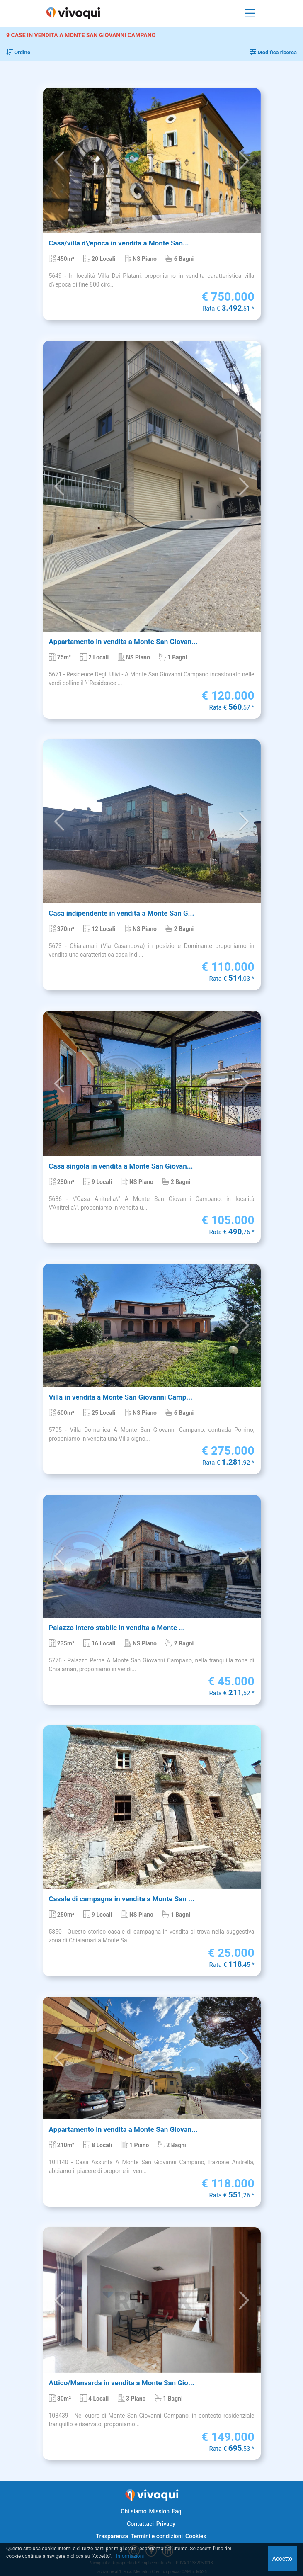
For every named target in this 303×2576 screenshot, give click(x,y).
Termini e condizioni (157, 2536)
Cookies (195, 2536)
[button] (59, 160)
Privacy (165, 2523)
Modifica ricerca (273, 52)
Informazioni (130, 2556)
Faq (177, 2511)
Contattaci (140, 2523)
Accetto (282, 2558)
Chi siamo (133, 2511)
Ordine (18, 52)
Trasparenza (112, 2536)
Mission (159, 2511)
